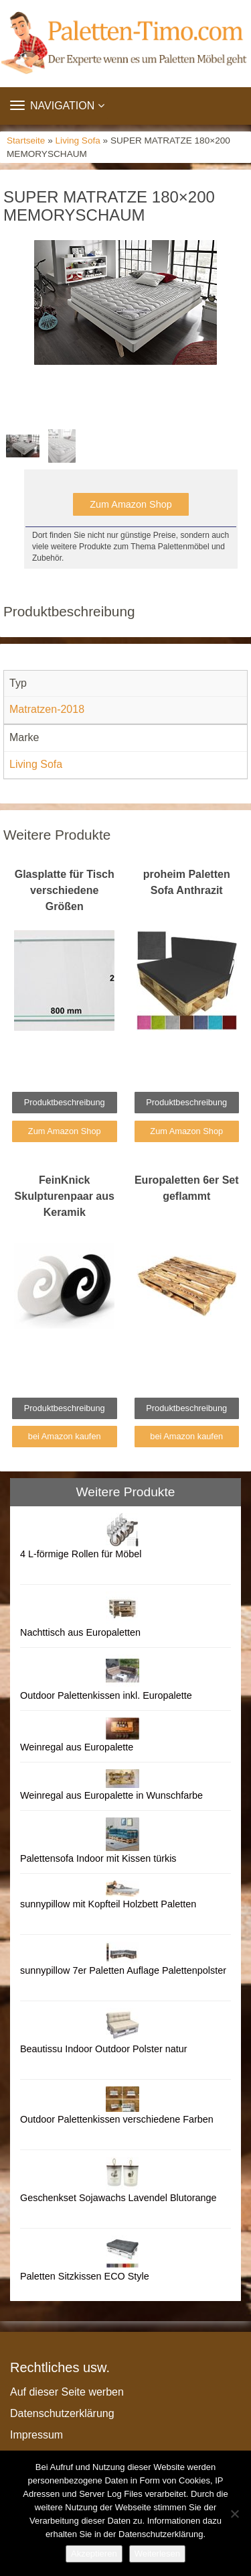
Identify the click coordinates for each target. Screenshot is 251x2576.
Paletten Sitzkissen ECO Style (84, 2276)
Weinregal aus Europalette (76, 1747)
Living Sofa (78, 140)
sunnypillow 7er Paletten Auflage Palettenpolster (123, 1970)
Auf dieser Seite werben (67, 2392)
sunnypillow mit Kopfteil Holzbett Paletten (108, 1904)
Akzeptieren (94, 2554)
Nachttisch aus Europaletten (80, 1632)
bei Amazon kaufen (64, 1436)
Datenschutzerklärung (62, 2413)
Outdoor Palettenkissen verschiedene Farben (117, 2119)
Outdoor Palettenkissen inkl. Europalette (106, 1695)
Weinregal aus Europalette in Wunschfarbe (111, 1795)
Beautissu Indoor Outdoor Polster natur (103, 2048)
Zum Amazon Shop (130, 504)
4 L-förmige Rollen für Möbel (81, 1554)
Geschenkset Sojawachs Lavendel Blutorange (118, 2197)
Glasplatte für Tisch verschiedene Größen (64, 890)
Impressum (36, 2435)
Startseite (26, 140)
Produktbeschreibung (64, 1102)
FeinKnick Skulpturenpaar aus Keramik (64, 1196)
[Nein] (234, 2513)
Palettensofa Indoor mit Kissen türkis (98, 1858)
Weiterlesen (157, 2554)
